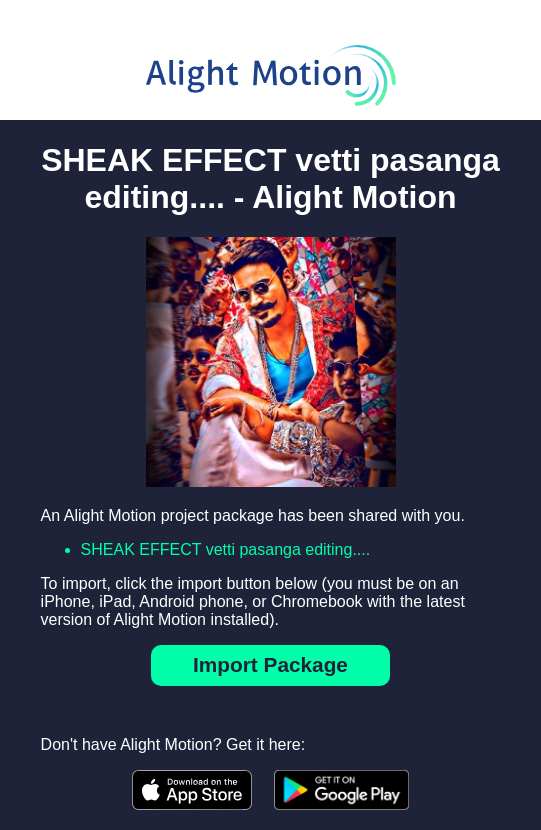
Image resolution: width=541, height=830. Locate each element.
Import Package (270, 664)
